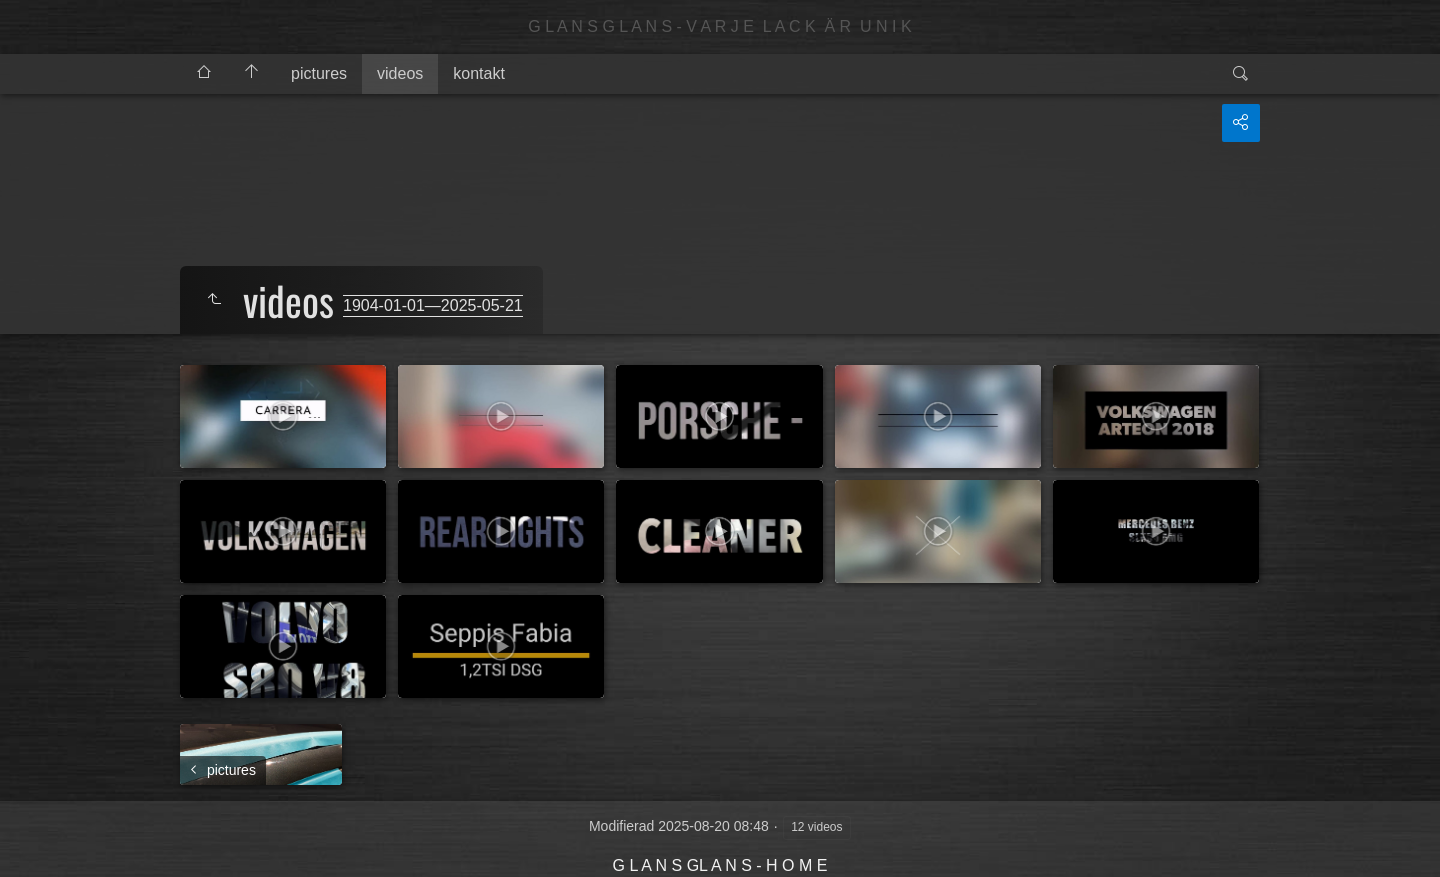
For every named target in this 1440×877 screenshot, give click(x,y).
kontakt (479, 73)
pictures (319, 73)
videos (400, 73)
